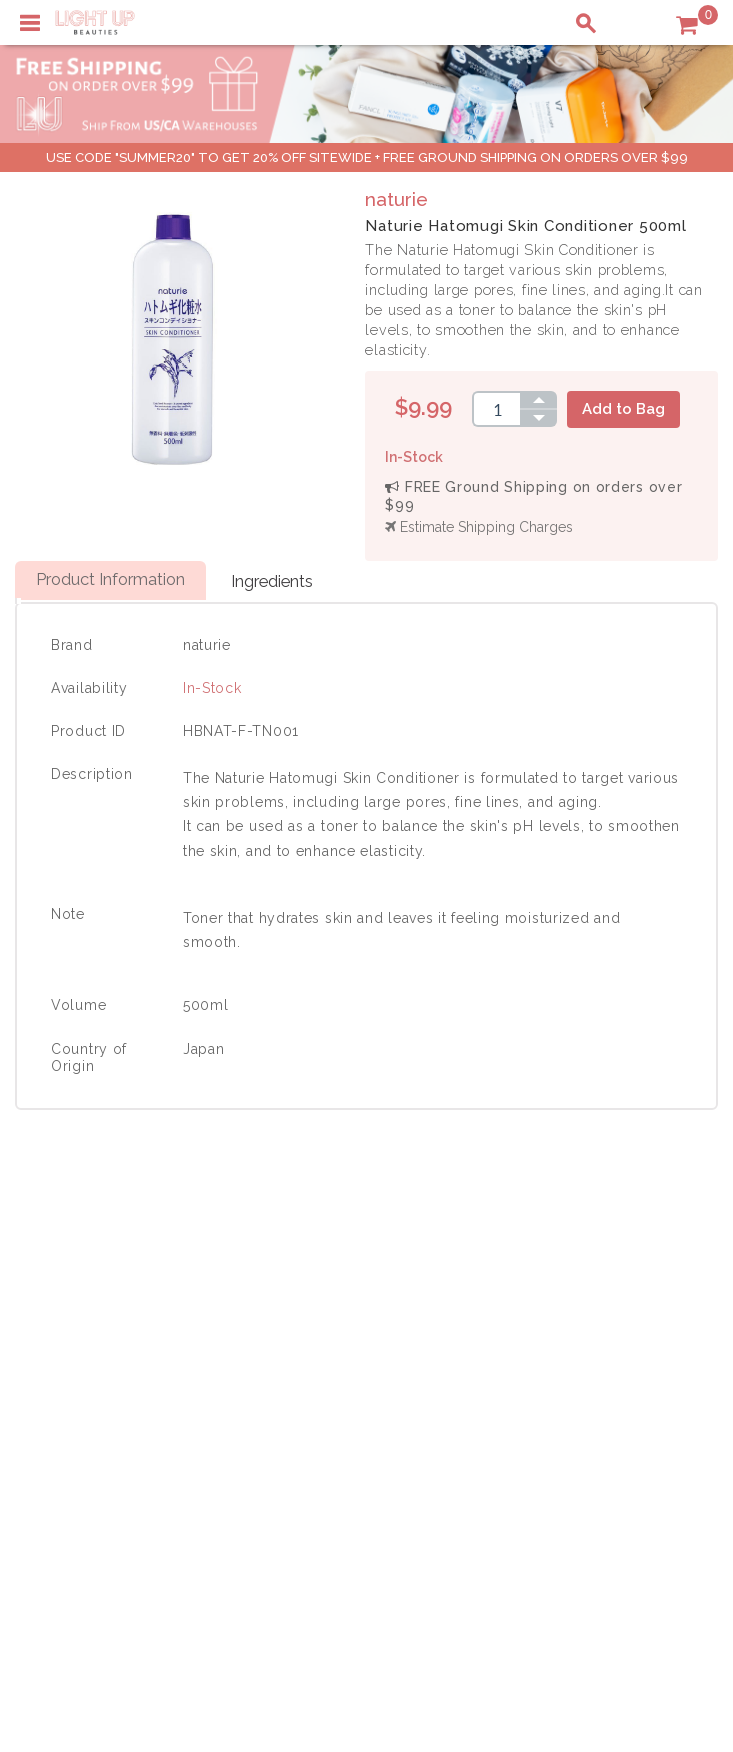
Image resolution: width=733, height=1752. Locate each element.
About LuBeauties (353, 1304)
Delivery (54, 1304)
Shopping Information (611, 1304)
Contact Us (64, 1346)
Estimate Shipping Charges (479, 527)
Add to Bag (623, 409)
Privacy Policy (341, 1325)
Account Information (606, 1388)
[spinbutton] (496, 409)
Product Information (110, 579)
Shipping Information (608, 1346)
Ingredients (272, 581)
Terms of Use (338, 1346)
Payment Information (98, 1325)
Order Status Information (621, 1367)
